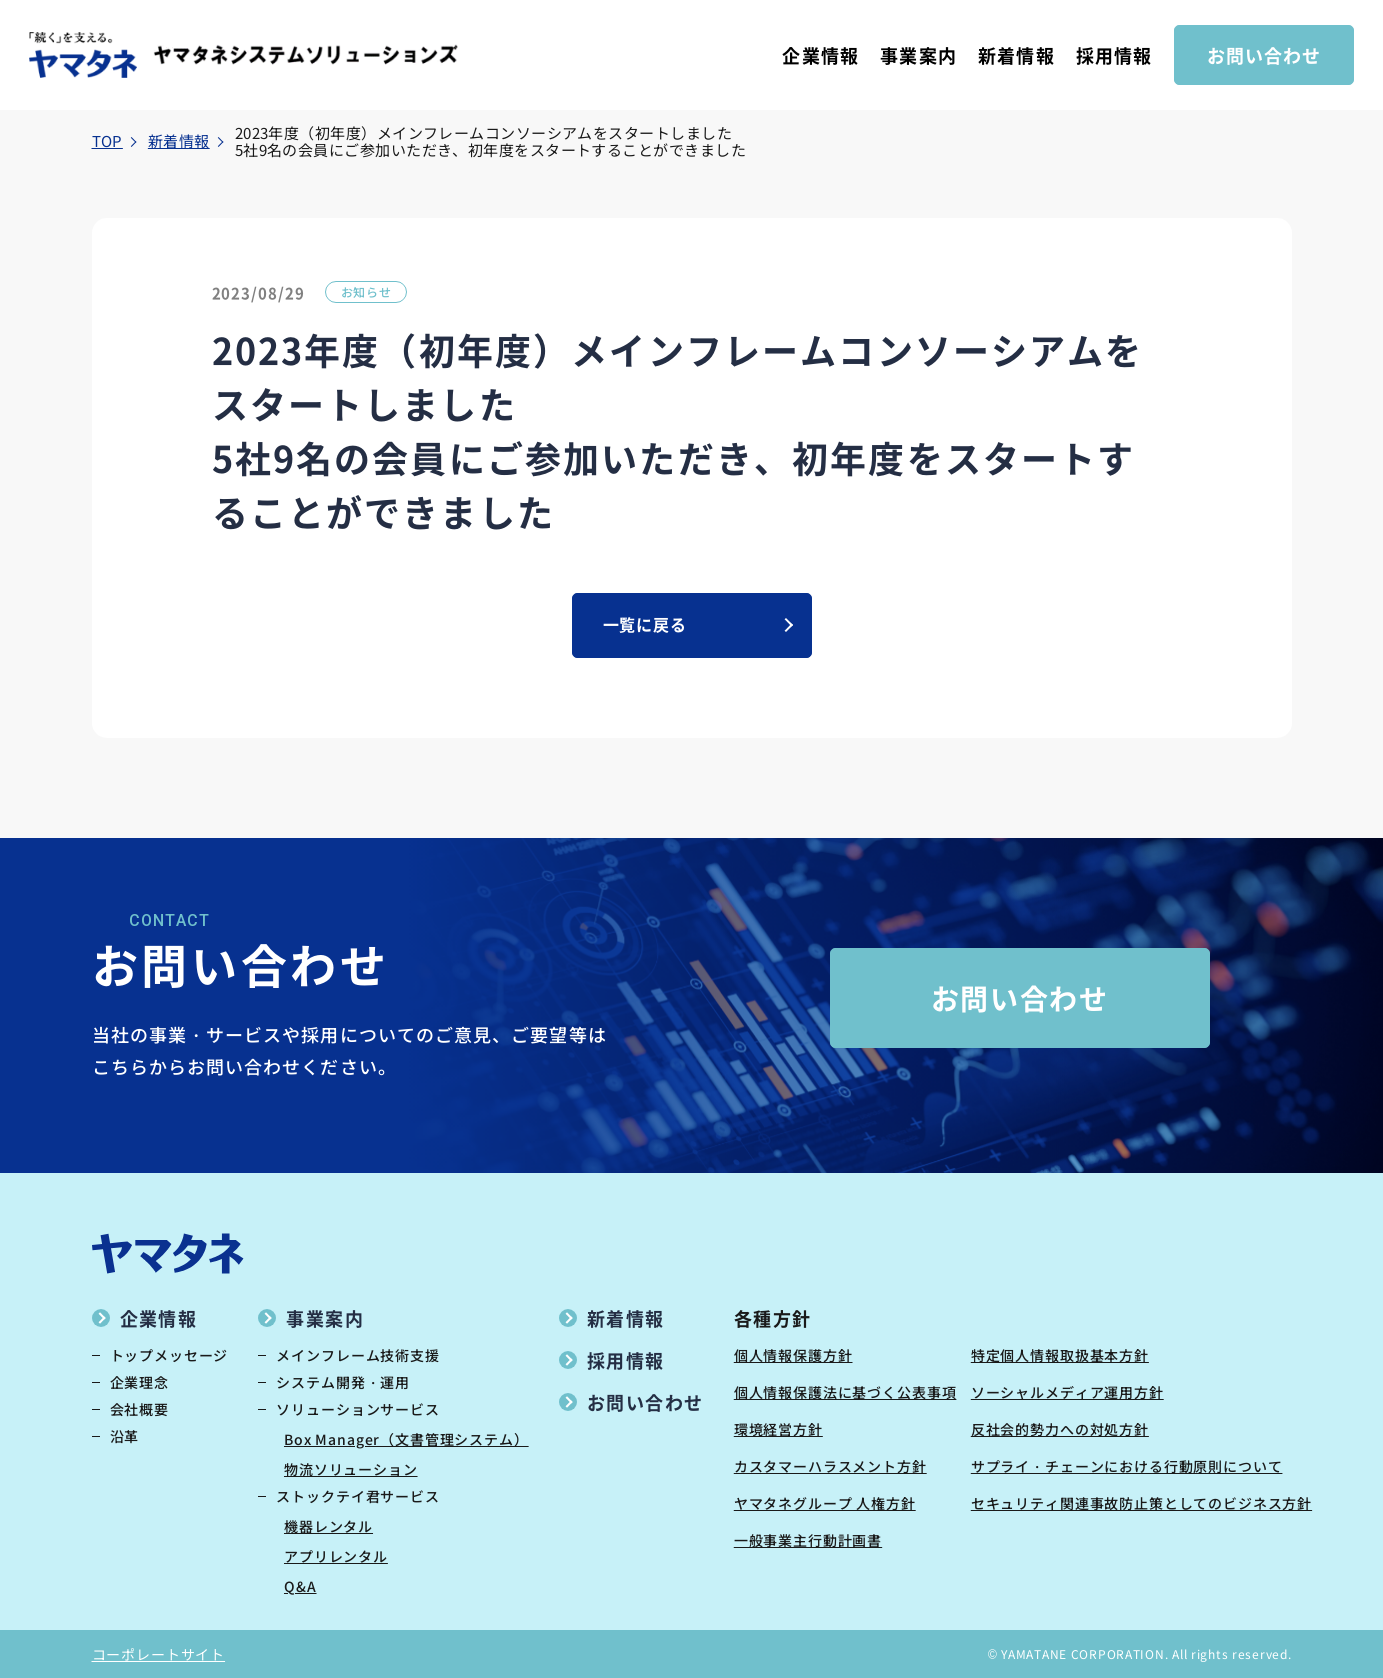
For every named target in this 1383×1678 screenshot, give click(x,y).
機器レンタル (328, 1526)
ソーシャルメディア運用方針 (1067, 1392)
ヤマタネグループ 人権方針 (825, 1503)
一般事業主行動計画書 (808, 1540)
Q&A (300, 1586)
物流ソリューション (351, 1469)
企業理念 (139, 1382)
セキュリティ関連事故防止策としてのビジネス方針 (1141, 1503)
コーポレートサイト (159, 1654)
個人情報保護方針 (793, 1355)
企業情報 (820, 55)
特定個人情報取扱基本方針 (1060, 1355)
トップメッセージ (169, 1355)
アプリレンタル (336, 1556)
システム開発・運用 (343, 1382)
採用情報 (1114, 55)
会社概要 (139, 1409)
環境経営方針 (778, 1429)
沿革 (125, 1436)
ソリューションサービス (357, 1409)
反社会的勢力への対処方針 (1060, 1429)
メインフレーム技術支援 (357, 1355)
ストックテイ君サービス (357, 1496)
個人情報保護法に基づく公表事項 (845, 1392)
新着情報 (1016, 55)
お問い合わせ (1264, 55)
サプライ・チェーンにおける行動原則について (1127, 1466)
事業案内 (918, 55)
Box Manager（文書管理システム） (406, 1439)
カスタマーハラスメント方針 (830, 1466)
